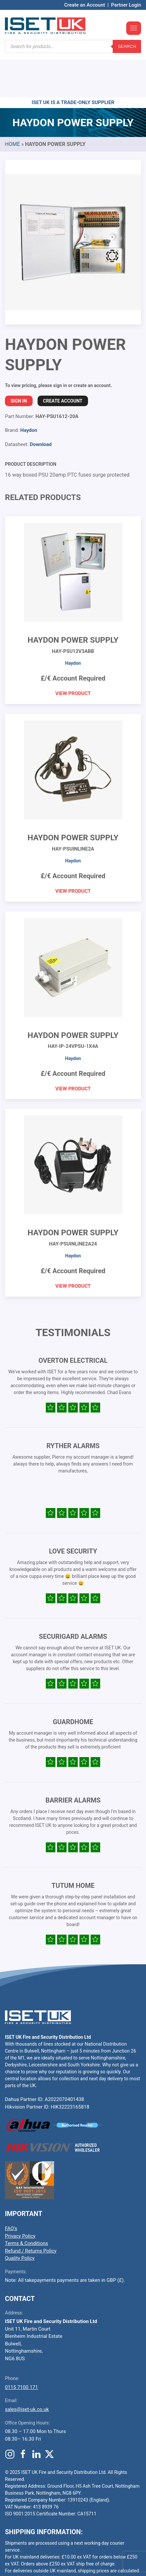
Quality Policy (20, 2219)
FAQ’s (11, 2189)
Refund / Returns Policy (30, 2211)
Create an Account (84, 5)
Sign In (19, 361)
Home (12, 104)
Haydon (28, 391)
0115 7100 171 (21, 2348)
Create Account (62, 361)
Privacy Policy (20, 2196)
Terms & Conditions (26, 2204)
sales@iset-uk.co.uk (27, 2370)
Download (41, 405)
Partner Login (126, 5)
